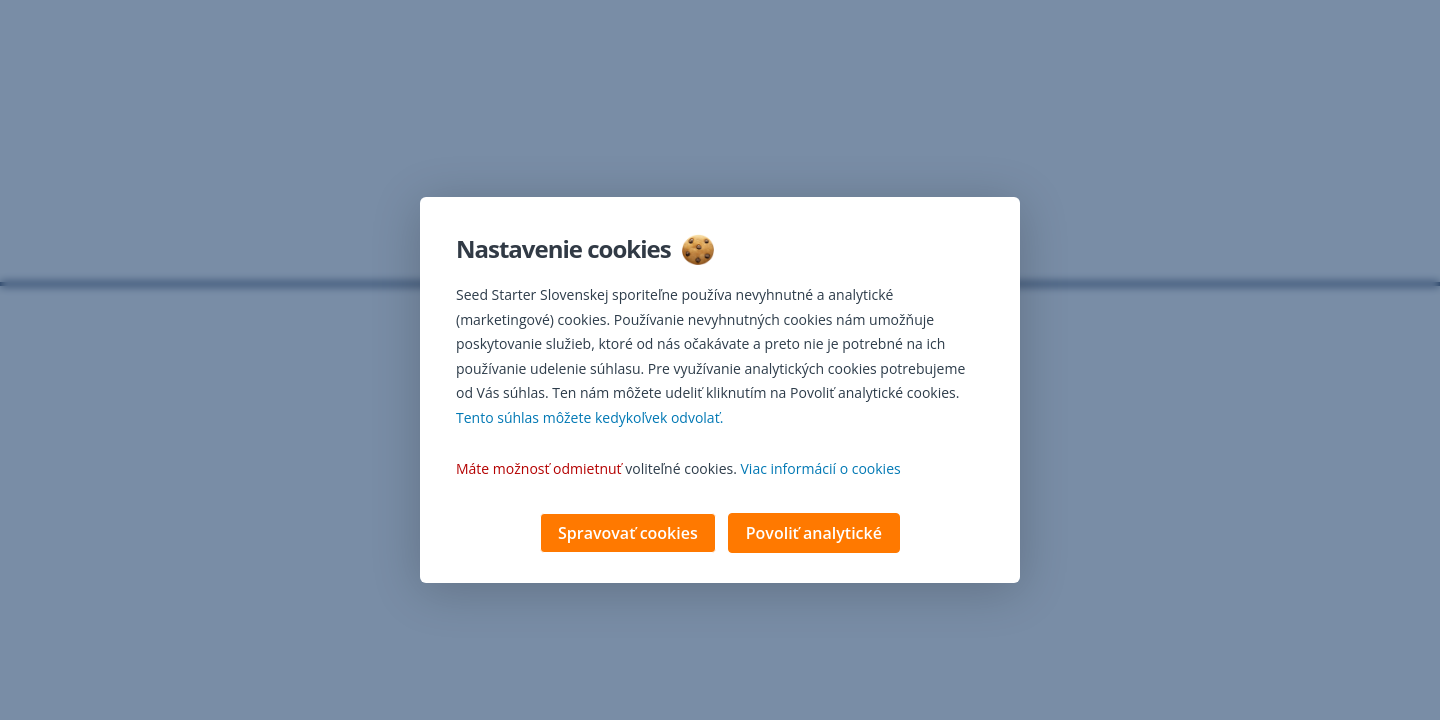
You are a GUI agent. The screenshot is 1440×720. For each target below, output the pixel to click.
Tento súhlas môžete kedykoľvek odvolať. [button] (589, 419)
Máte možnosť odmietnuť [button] (539, 470)
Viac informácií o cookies (821, 470)
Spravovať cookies (628, 535)
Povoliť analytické (814, 535)
